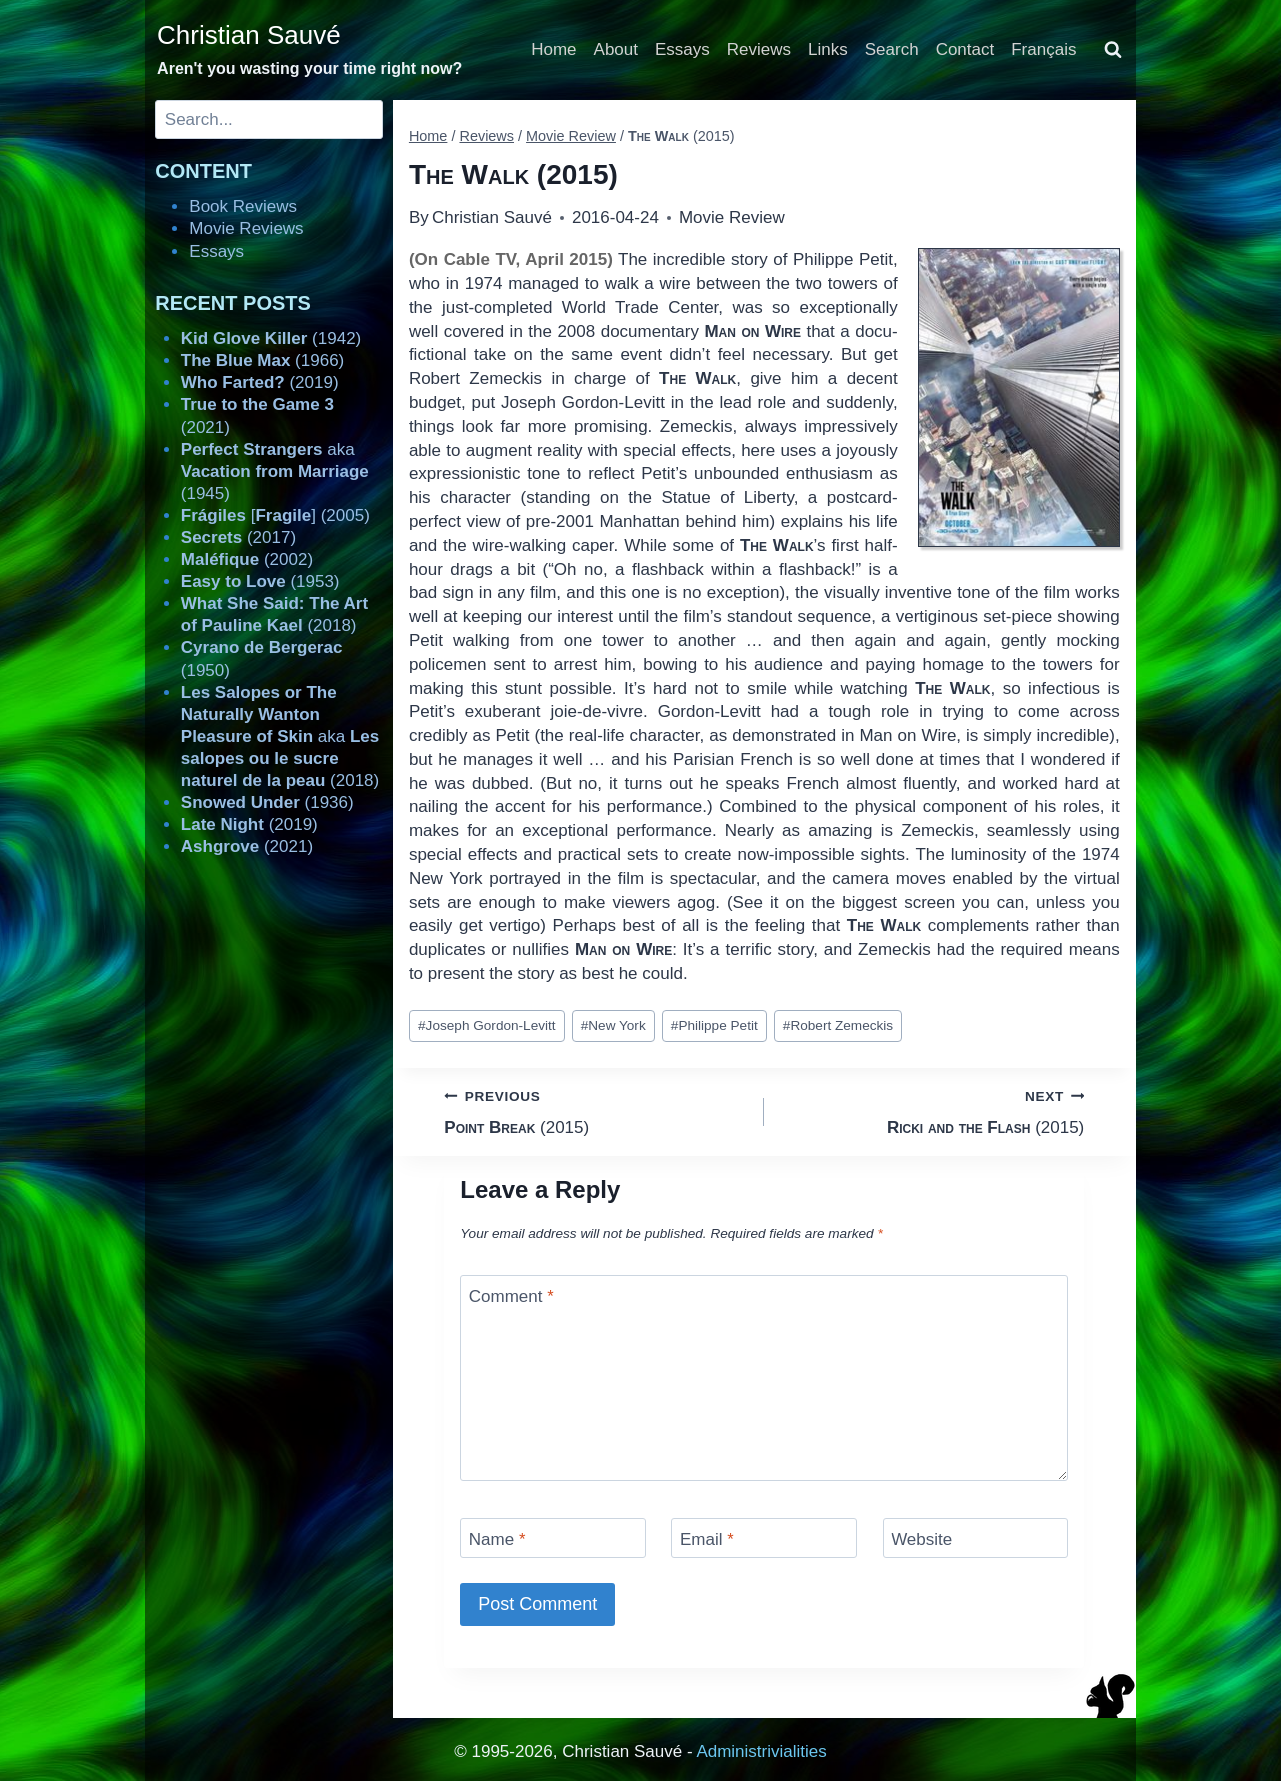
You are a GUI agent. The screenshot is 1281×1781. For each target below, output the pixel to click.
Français (1043, 49)
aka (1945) (275, 471)
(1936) (267, 802)
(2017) (238, 537)
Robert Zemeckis (838, 1025)
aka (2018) (280, 736)
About (616, 49)
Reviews (759, 49)
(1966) (262, 360)
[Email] (764, 1537)
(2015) (595, 1110)
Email (707, 1539)
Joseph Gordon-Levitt (487, 1025)
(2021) (247, 846)
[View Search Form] (1113, 50)
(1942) (271, 338)
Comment (511, 1296)
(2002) (247, 559)
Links (828, 49)
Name (497, 1539)
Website (921, 1539)
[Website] (976, 1537)
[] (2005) (275, 515)
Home (553, 49)
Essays (682, 49)
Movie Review (732, 217)
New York (613, 1025)
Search (892, 49)
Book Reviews (243, 206)
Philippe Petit (714, 1025)
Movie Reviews (246, 228)
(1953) (260, 581)
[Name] (553, 1537)
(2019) (260, 382)
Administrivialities (761, 1751)
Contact (965, 49)
